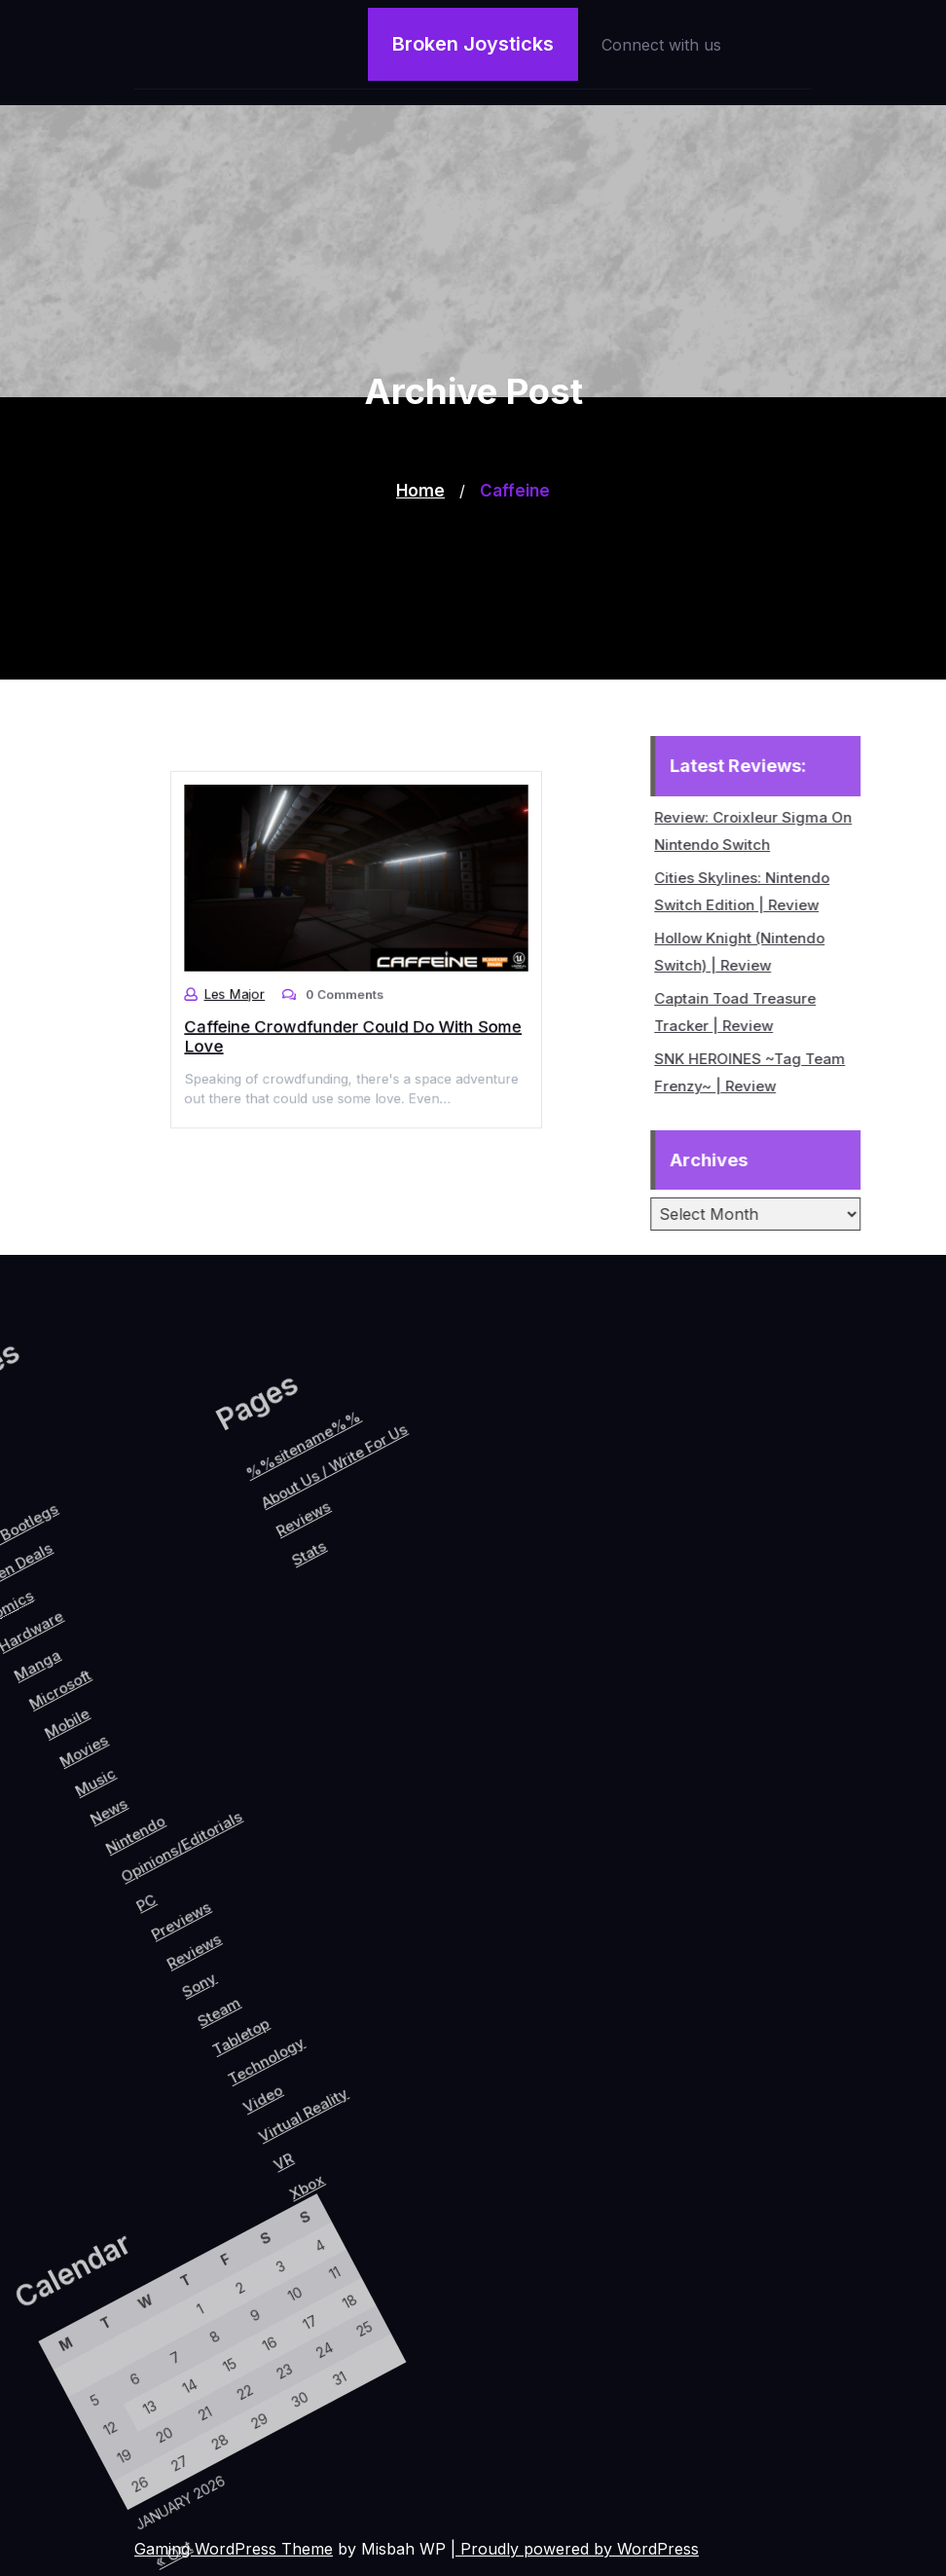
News (77, 1859)
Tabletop (305, 1987)
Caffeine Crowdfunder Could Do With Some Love (354, 1018)
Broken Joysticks (473, 43)
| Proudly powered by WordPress (575, 2548)
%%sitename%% (105, 1617)
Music (50, 1840)
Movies (25, 1820)
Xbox (437, 2082)
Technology (339, 1994)
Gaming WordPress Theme (233, 2548)
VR (405, 2073)
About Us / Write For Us (143, 1619)
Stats (165, 1707)
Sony (243, 1963)
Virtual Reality (398, 2023)
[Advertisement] (473, 543)
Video (356, 2029)
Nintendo (111, 1866)
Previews (195, 1917)
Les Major (260, 984)
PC (155, 1919)
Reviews (221, 1937)
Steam (273, 1976)
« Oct (193, 2553)
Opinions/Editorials (157, 1853)
